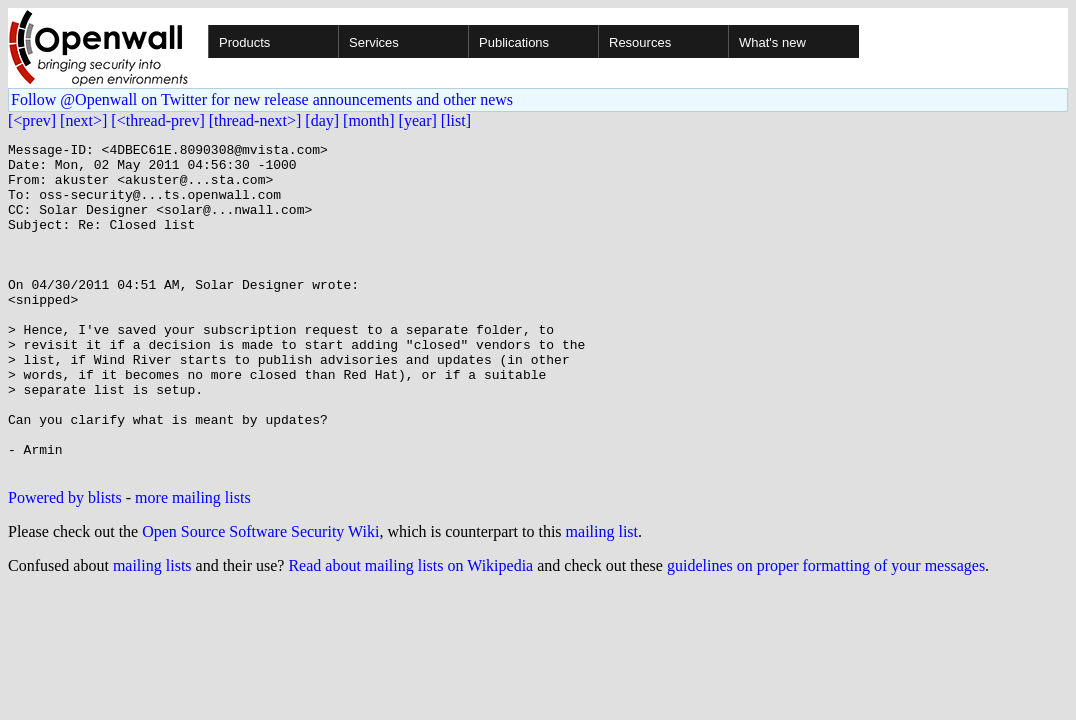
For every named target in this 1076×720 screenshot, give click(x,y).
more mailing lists (193, 563)
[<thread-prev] (157, 120)
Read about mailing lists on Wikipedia (410, 631)
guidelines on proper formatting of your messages (826, 631)
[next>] (83, 120)
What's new (772, 42)
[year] (418, 120)
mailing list (602, 597)
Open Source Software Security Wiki (260, 597)
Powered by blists (65, 563)
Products (244, 42)
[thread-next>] (255, 120)
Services (374, 42)
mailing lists (152, 631)
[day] (322, 120)
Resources (640, 42)
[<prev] (32, 120)
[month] (369, 120)
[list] (456, 120)
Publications (514, 42)
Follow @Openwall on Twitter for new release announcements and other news (262, 99)
